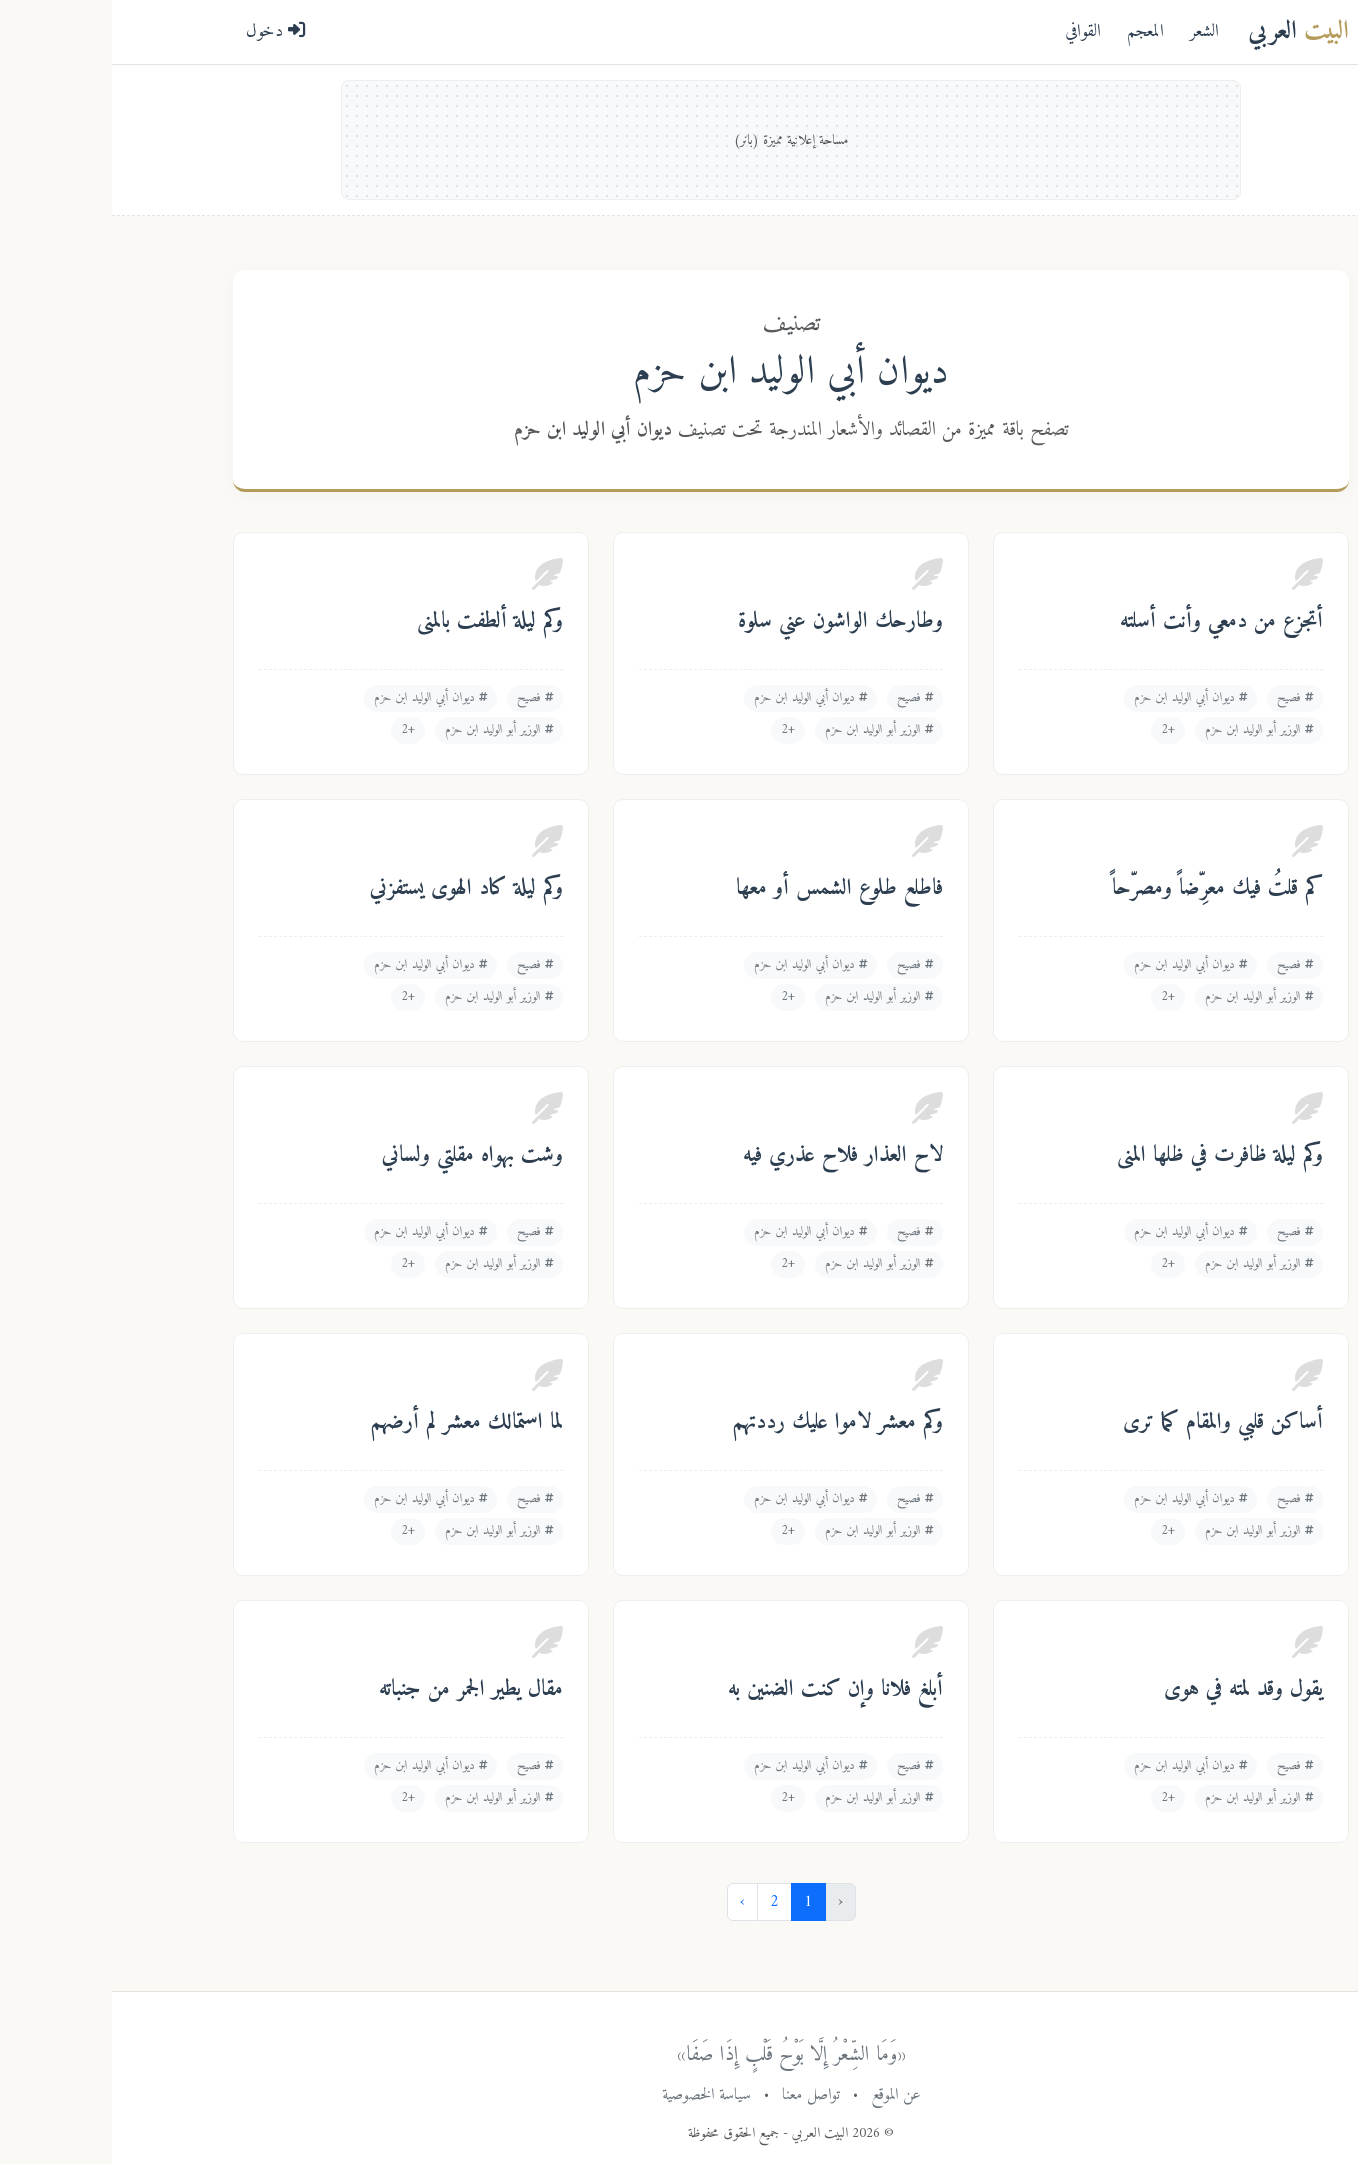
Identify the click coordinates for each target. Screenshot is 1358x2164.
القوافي (971, 31)
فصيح (1183, 698)
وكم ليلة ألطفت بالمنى (378, 622)
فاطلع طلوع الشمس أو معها (727, 889)
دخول (164, 31)
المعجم (1033, 31)
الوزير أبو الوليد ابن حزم (1147, 730)
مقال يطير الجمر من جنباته (359, 1690)
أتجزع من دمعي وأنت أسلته (1109, 622)
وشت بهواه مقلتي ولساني (360, 1156)
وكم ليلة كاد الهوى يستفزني (354, 889)
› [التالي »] (630, 1902)
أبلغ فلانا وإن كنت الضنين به (723, 1690)
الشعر (1092, 31)
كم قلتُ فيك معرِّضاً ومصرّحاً (1105, 889)
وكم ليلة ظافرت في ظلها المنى (1108, 1156)
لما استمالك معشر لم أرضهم (355, 1423)
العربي (1186, 31)
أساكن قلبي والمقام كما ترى (1111, 1423)
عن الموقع (784, 2095)
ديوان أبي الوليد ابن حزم (1078, 698)
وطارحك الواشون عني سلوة (728, 622)
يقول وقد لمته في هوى (1131, 1690)
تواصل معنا (699, 2095)
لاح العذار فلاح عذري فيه (731, 1156)
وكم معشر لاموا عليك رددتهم (726, 1423)
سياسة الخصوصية (594, 2095)
